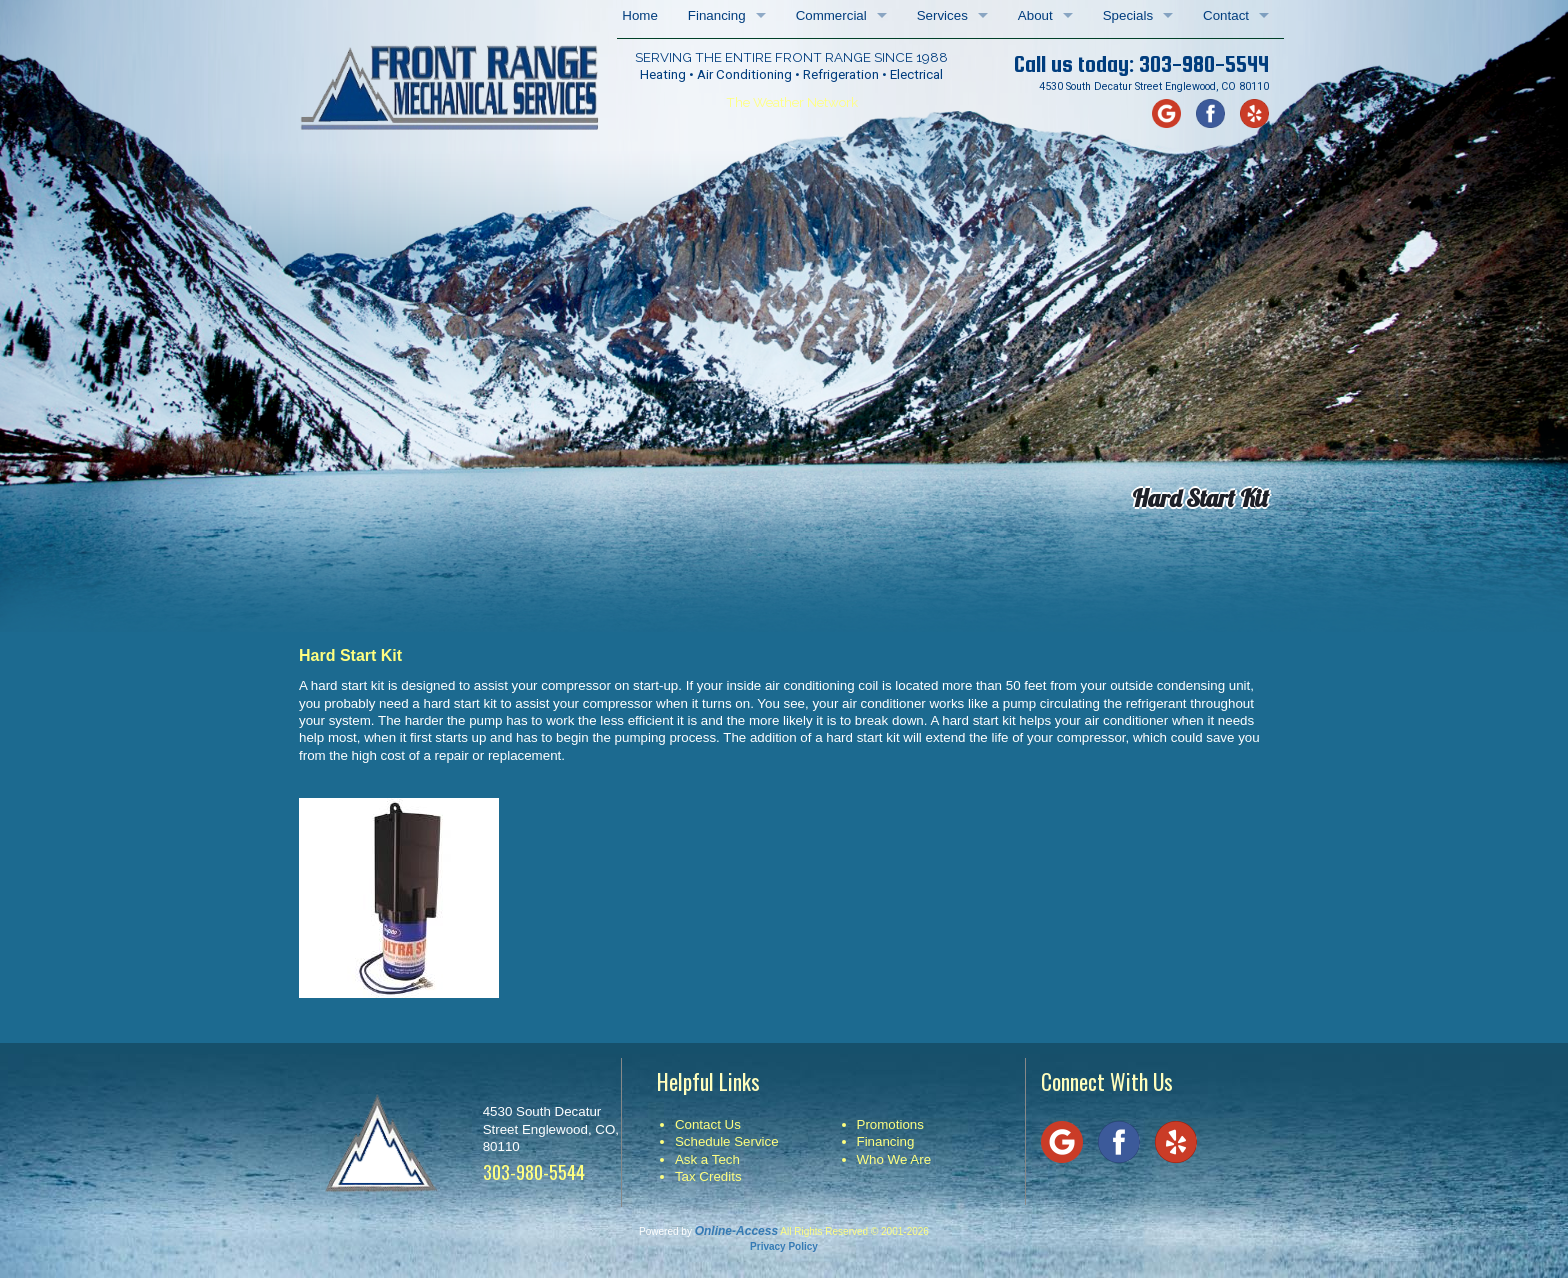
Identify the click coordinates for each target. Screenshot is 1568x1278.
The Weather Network (792, 102)
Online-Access (736, 1231)
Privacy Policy (784, 1246)
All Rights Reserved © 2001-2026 (854, 1231)
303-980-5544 (1204, 64)
